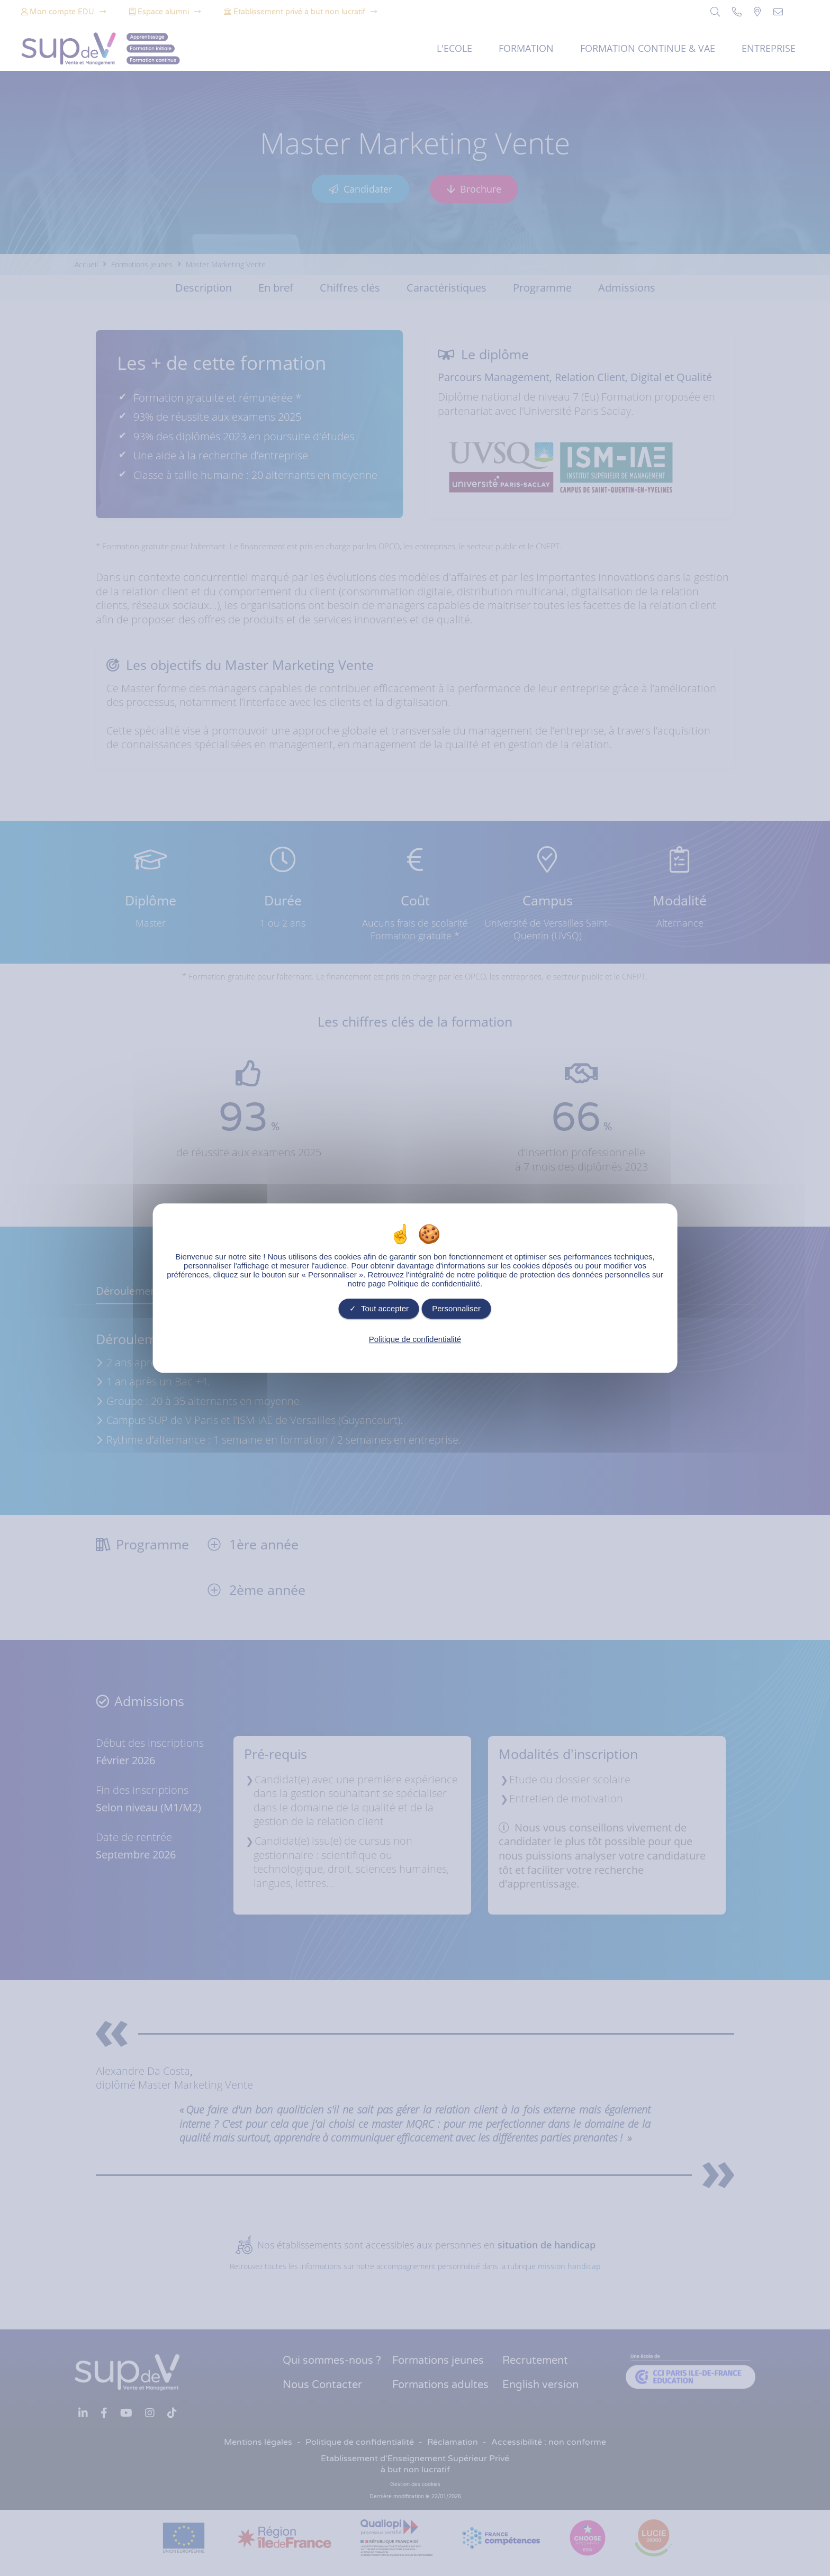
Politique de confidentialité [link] (415, 1339)
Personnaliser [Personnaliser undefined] (456, 1308)
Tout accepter (379, 1308)
